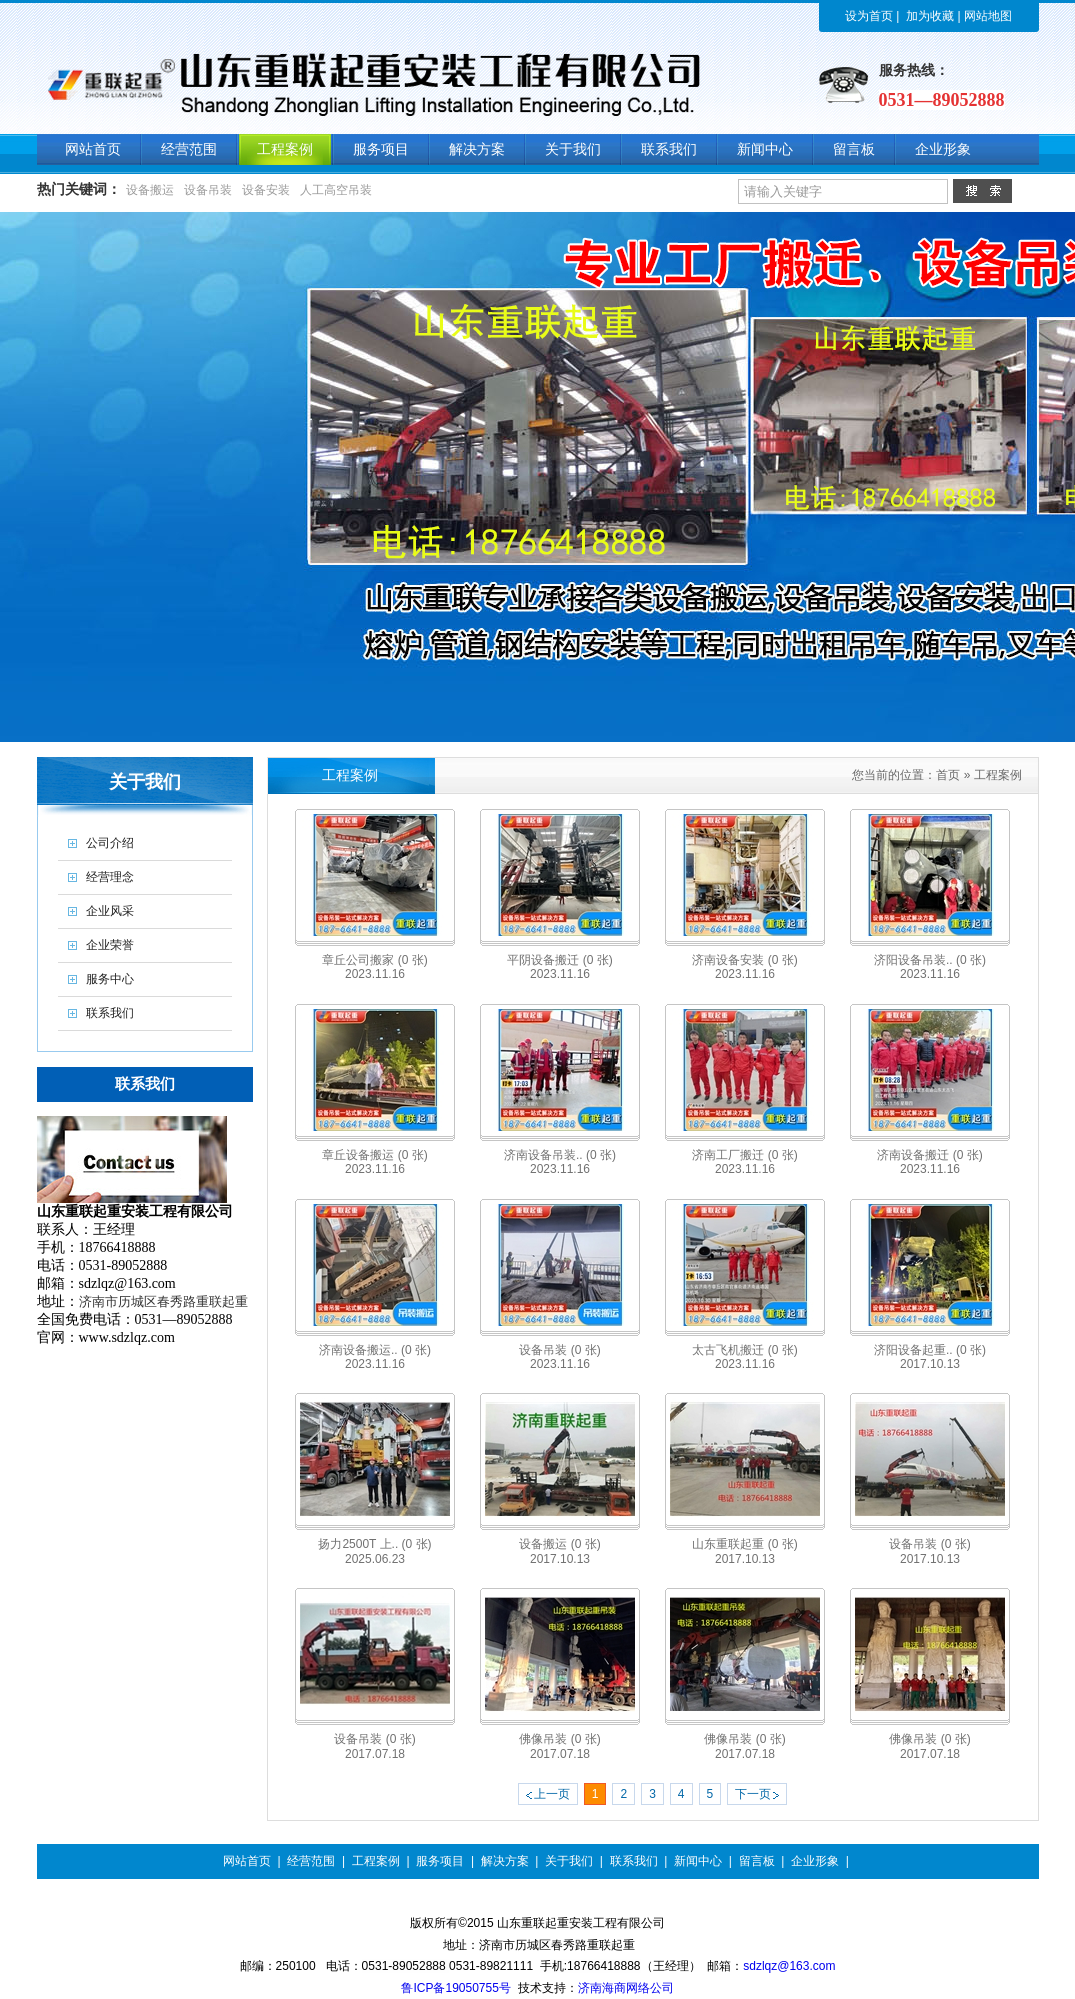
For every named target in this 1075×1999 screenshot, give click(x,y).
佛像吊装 (559, 1739)
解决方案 (505, 1861)
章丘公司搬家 (374, 960)
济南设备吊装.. (560, 1155)
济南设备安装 (744, 960)
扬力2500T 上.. (374, 1544)
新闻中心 (698, 1861)
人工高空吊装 (336, 190)
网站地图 (988, 16)
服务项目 (440, 1861)
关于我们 (569, 1861)
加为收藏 (930, 16)
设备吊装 (208, 190)
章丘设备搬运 (374, 1155)
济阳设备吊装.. (930, 960)
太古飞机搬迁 (744, 1350)
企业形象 (815, 1861)
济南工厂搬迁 (744, 1155)
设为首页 (869, 16)
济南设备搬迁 (929, 1155)
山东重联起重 (744, 1544)
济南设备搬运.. (375, 1350)
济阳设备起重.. (930, 1350)
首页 (948, 775)
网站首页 (247, 1861)
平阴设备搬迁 (559, 960)
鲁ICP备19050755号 (455, 1988)
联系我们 (634, 1861)
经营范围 (311, 1861)
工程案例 (998, 775)
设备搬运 (150, 190)
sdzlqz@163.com (789, 1966)
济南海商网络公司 (626, 1988)
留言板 (757, 1861)
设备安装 (266, 190)
